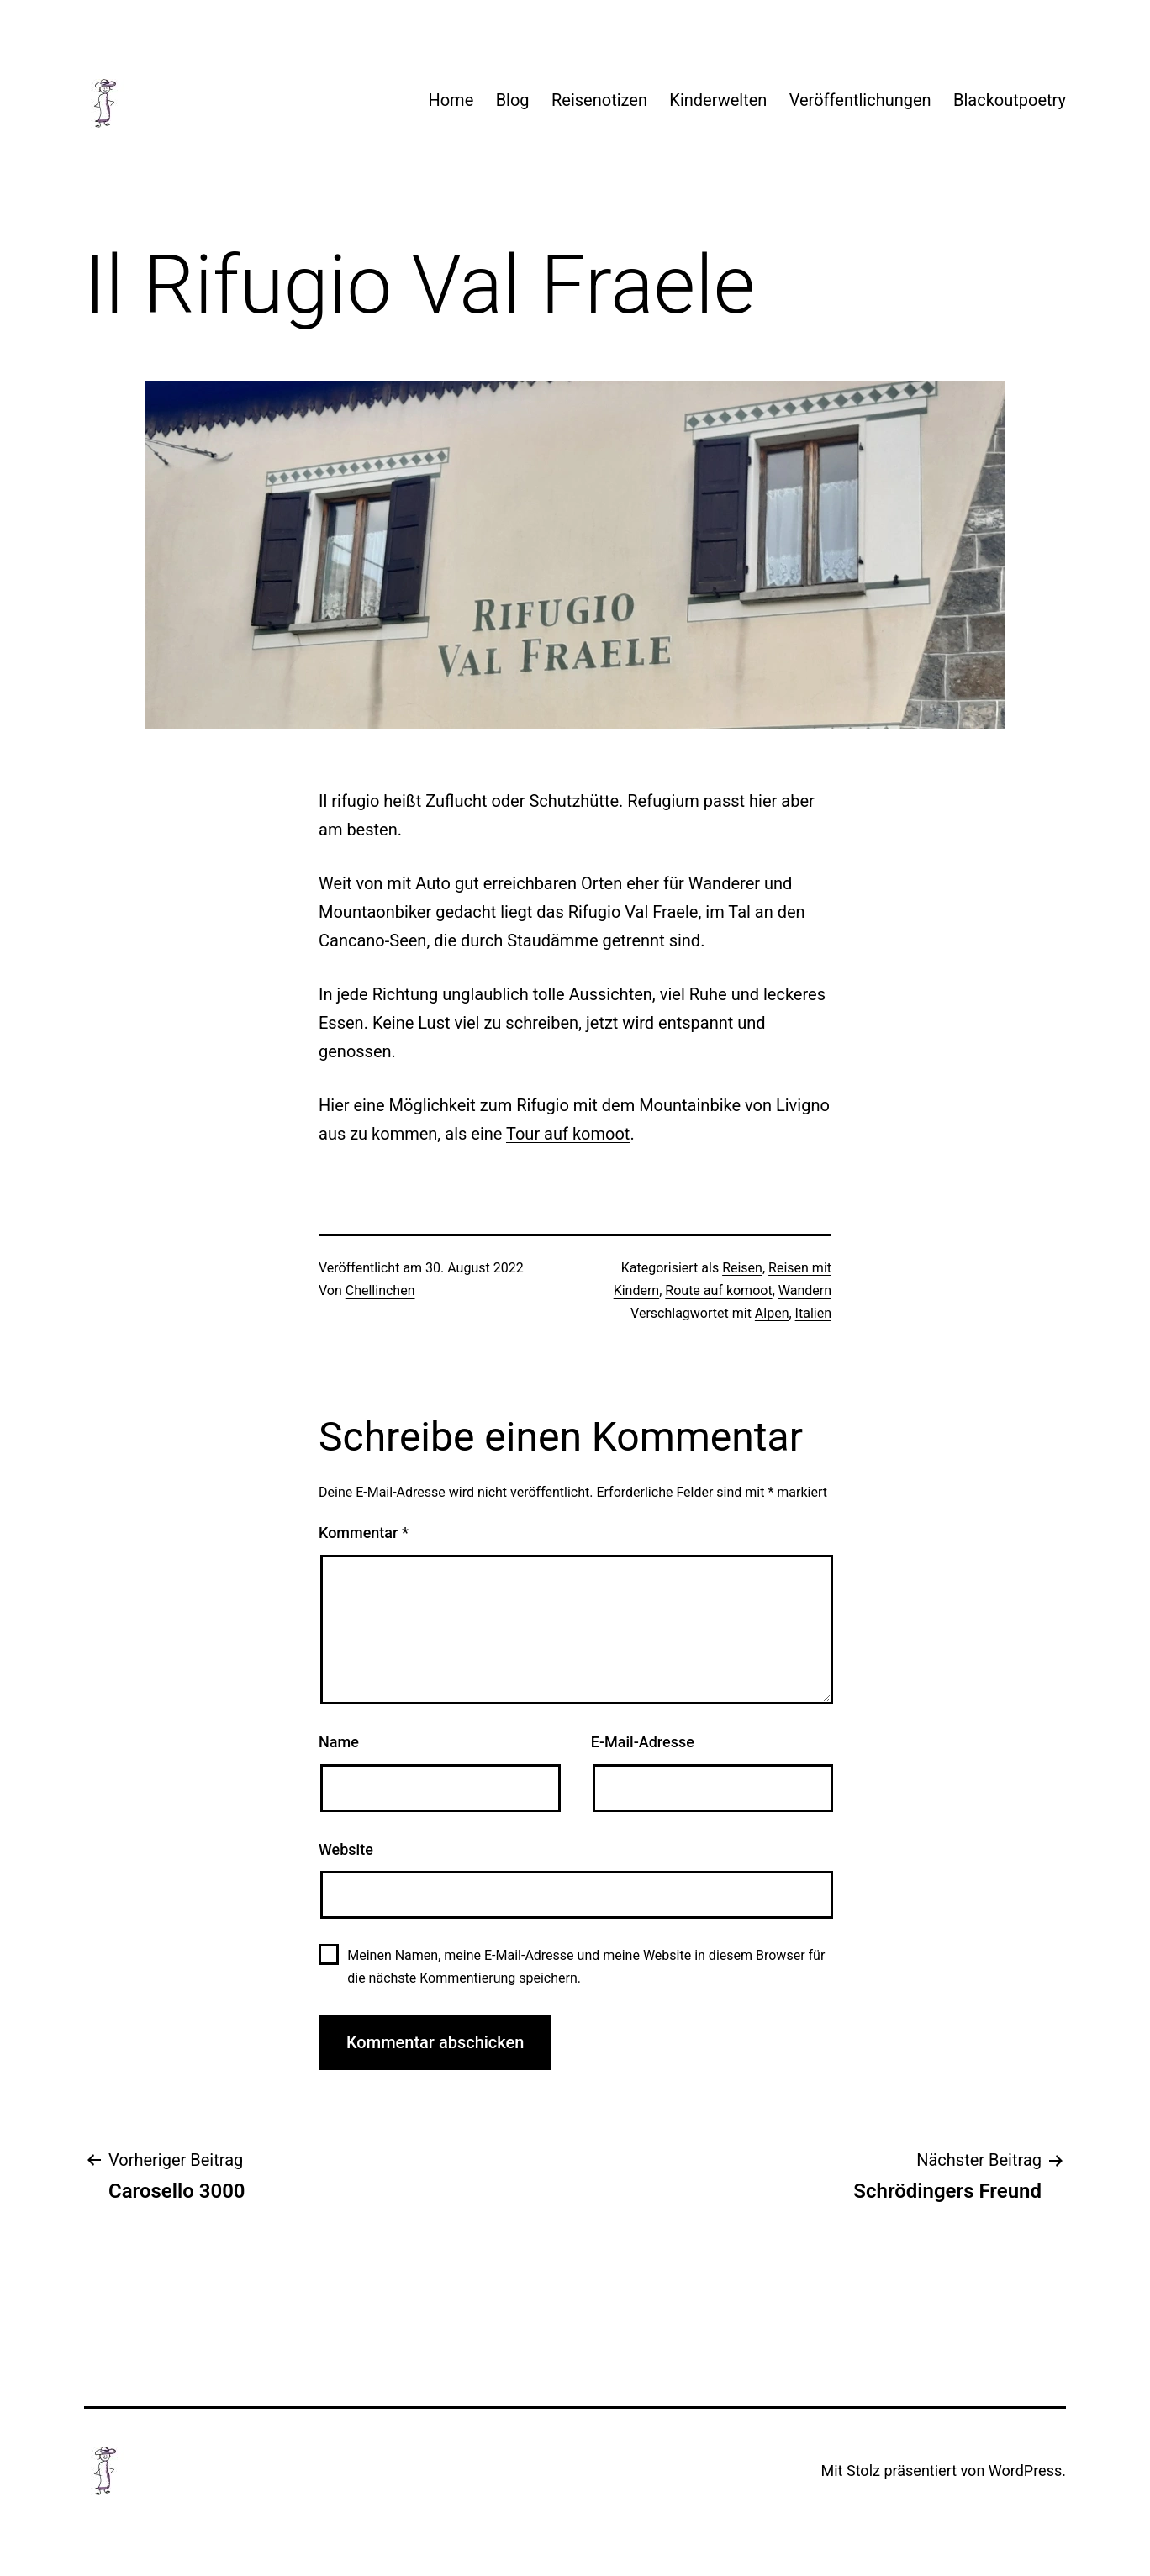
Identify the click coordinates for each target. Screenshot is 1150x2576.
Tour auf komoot (568, 1134)
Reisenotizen (599, 100)
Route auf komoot (718, 1291)
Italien (813, 1313)
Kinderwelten (718, 100)
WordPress (1025, 2470)
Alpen (772, 1313)
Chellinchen (380, 1291)
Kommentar (364, 1532)
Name (339, 1742)
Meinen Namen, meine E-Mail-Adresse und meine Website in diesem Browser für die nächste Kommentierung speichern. (586, 1966)
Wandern (804, 1291)
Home (450, 100)
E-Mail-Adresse (642, 1742)
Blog (513, 100)
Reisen (742, 1268)
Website (346, 1849)
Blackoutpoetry (1009, 100)
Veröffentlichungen (860, 100)
